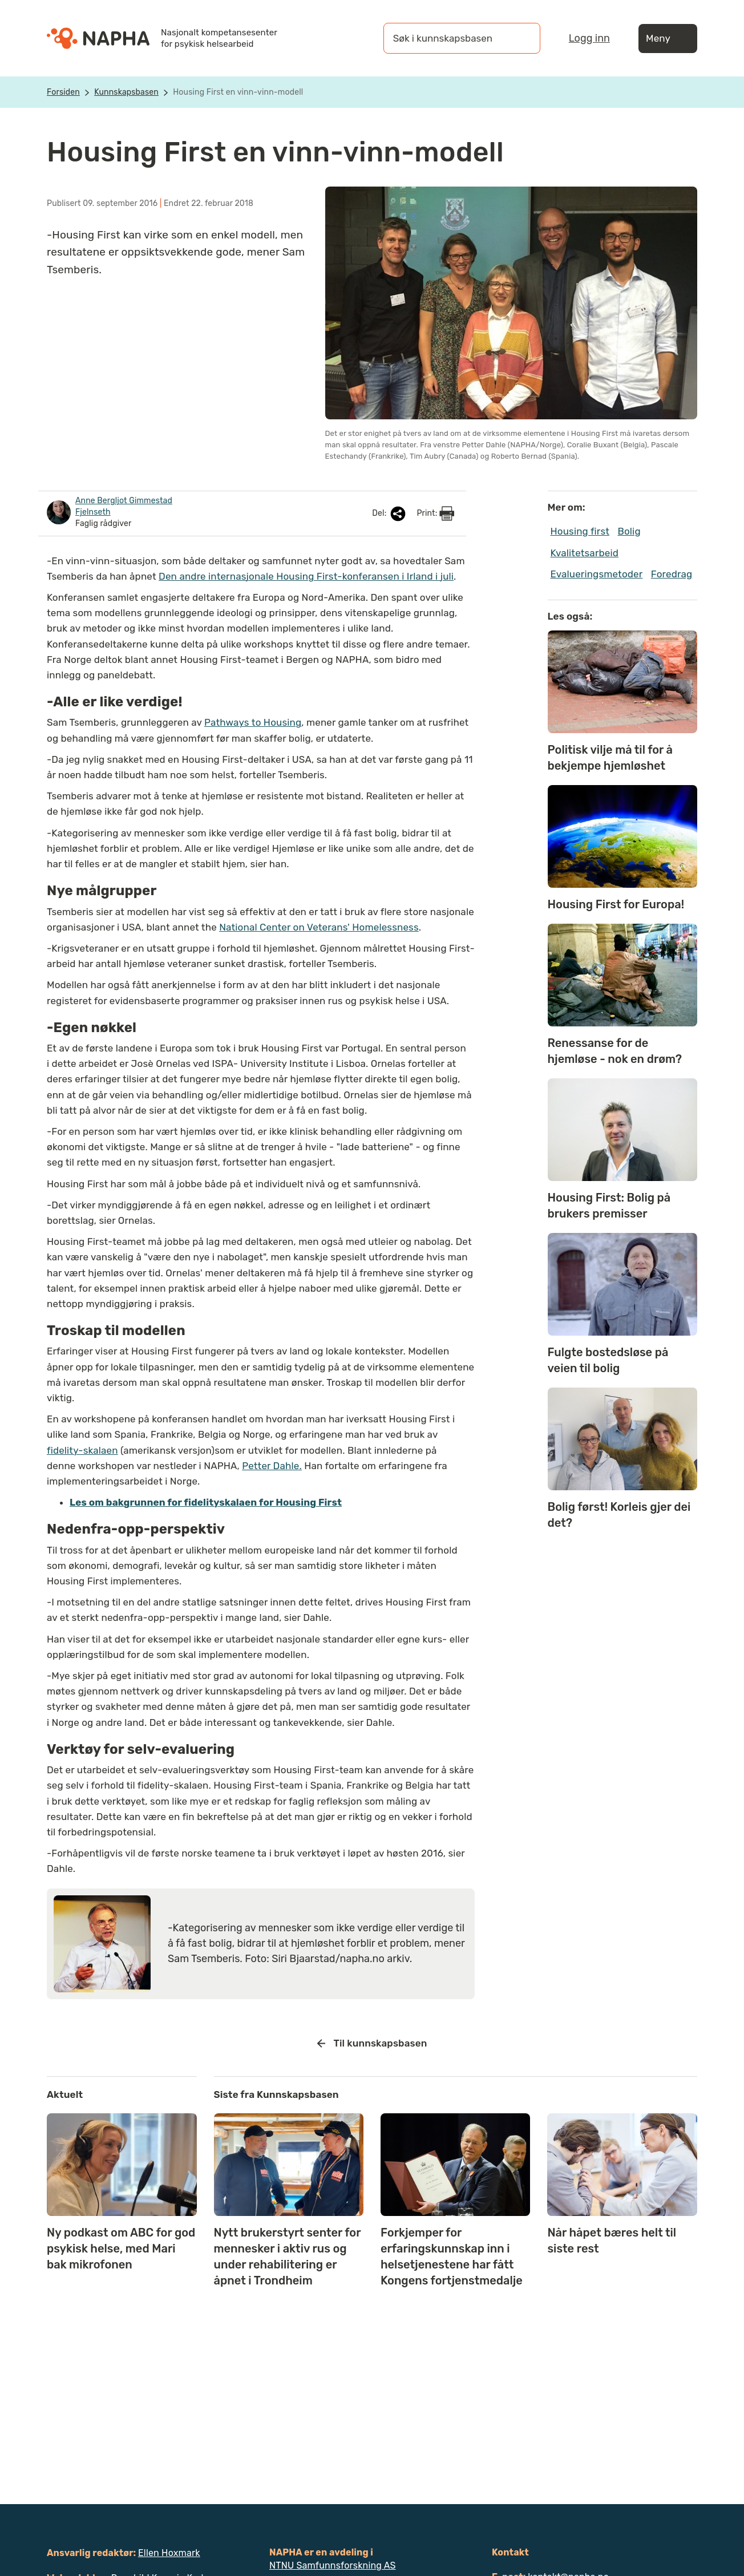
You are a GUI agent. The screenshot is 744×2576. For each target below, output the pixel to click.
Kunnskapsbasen (126, 92)
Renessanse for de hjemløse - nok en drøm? (615, 1051)
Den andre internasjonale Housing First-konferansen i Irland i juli (306, 576)
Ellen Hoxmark (169, 2552)
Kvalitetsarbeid (584, 553)
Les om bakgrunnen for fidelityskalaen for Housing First (206, 1502)
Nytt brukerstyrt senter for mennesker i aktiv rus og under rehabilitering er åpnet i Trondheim (287, 2256)
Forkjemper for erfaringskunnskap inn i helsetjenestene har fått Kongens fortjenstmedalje (452, 2256)
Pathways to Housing (252, 722)
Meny (668, 38)
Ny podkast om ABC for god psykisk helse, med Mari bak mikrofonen (121, 2248)
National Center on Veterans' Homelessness (319, 927)
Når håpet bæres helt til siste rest (611, 2240)
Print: (435, 513)
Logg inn (589, 38)
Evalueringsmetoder (597, 574)
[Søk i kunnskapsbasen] (450, 38)
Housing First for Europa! (616, 904)
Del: (389, 513)
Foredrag (671, 574)
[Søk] (520, 38)
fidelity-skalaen (82, 1450)
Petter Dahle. (272, 1465)
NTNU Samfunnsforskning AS (332, 2565)
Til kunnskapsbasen (372, 2044)
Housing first (580, 531)
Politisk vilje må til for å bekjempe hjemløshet (610, 758)
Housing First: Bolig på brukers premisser (609, 1205)
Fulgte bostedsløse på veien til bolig (608, 1360)
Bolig (628, 531)
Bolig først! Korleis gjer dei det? (619, 1515)
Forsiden (63, 92)
